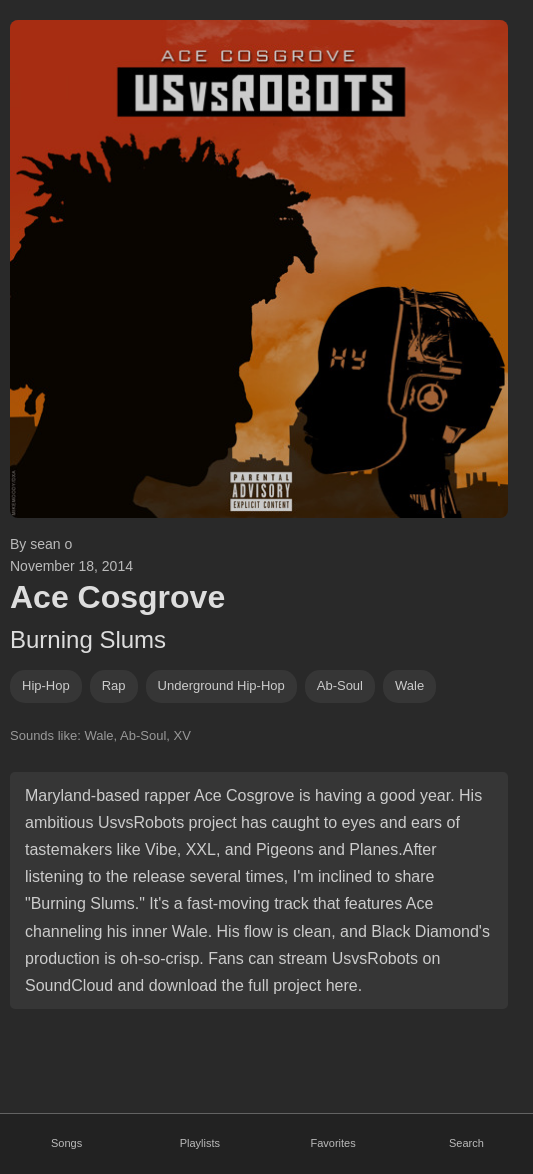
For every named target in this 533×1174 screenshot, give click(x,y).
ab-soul (340, 685)
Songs (66, 1143)
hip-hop (46, 685)
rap (114, 685)
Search (466, 1143)
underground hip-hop (221, 685)
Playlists (200, 1143)
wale (409, 685)
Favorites (333, 1143)
